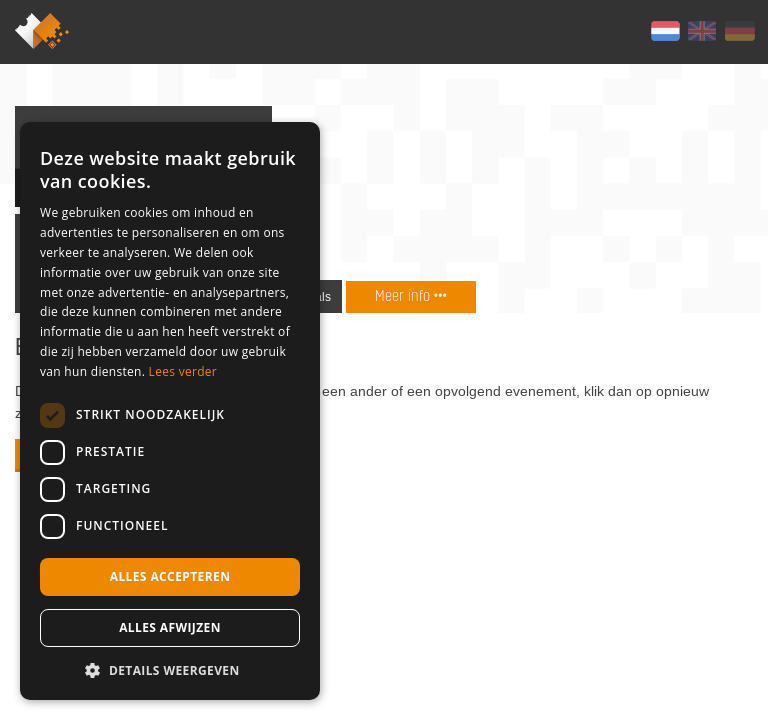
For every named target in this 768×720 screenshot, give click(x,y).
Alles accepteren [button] (170, 576)
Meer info (411, 295)
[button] (170, 670)
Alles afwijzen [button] (170, 627)
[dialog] (170, 411)
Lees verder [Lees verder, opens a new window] (183, 371)
